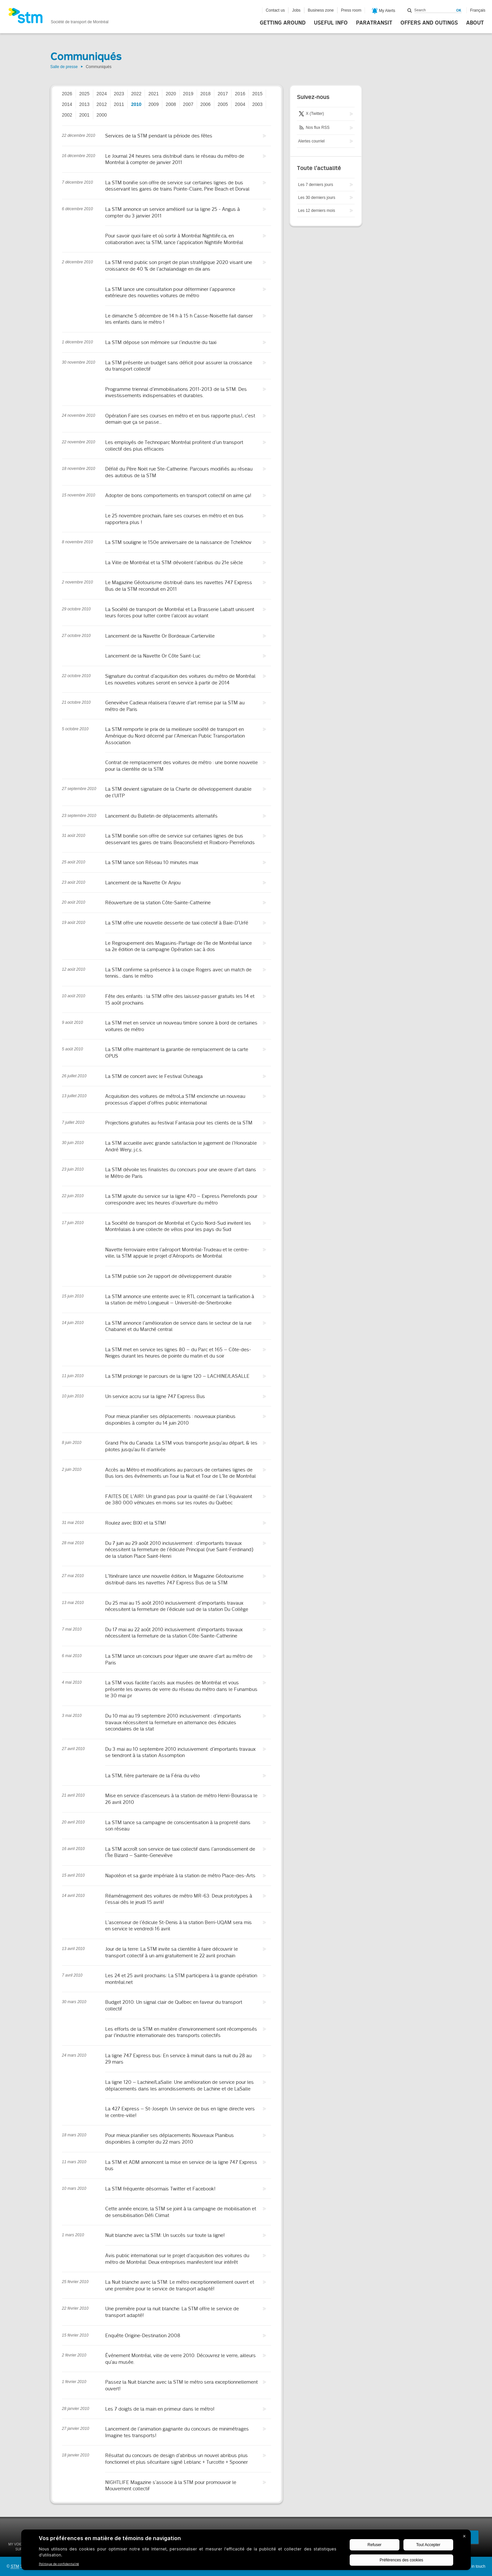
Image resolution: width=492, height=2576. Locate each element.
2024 (102, 93)
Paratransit (374, 23)
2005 (223, 104)
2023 (119, 93)
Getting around (283, 23)
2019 (188, 93)
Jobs (296, 10)
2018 (205, 93)
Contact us (275, 10)
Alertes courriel (311, 141)
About (475, 23)
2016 (240, 93)
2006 (205, 104)
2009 (153, 104)
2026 (67, 93)
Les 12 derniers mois (316, 210)
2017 (223, 93)
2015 (257, 93)
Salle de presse (64, 66)
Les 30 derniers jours (316, 197)
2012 (102, 104)
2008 (171, 104)
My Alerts (383, 11)
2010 (136, 104)
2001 (84, 115)
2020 (171, 93)
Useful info (331, 23)
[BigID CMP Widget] (246, 2551)
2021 (153, 93)
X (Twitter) (311, 113)
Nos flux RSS (314, 127)
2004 (240, 104)
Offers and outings (429, 23)
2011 (119, 104)
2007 (188, 104)
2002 (67, 115)
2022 (136, 93)
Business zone (321, 10)
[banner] (58, 18)
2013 (84, 104)
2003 (257, 104)
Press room (351, 10)
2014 (67, 104)
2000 (102, 115)
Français (477, 10)
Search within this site (409, 10)
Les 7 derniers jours (315, 184)
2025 (84, 93)
